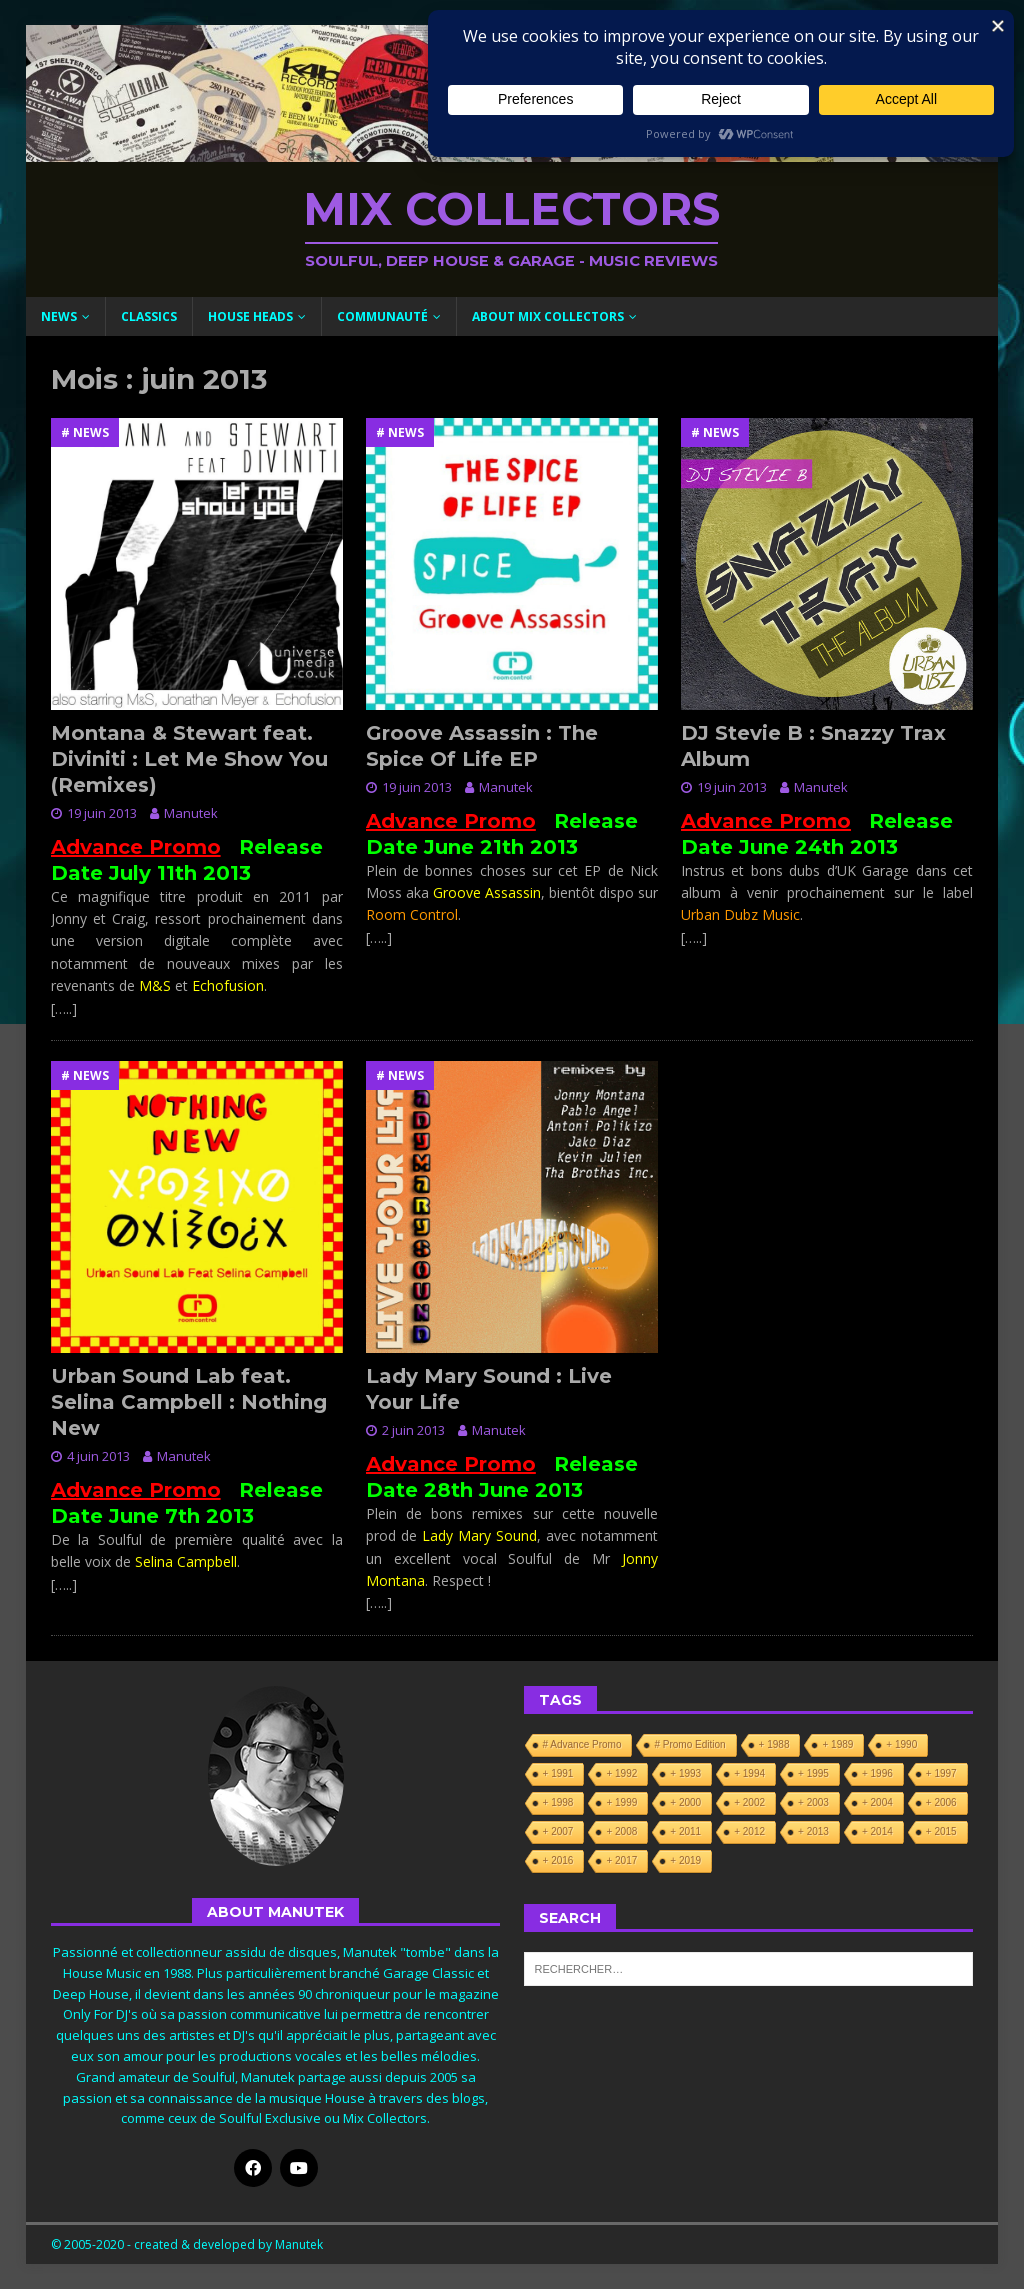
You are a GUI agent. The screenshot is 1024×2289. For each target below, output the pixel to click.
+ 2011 (685, 1831)
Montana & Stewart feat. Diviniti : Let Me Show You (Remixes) (189, 759)
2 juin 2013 (413, 1430)
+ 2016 (558, 1860)
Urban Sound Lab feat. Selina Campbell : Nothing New (189, 1402)
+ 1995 (813, 1773)
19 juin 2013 (102, 813)
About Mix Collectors (548, 316)
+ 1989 (837, 1744)
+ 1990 (901, 1744)
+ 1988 (774, 1744)
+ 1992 (621, 1773)
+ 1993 (685, 1773)
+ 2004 (877, 1802)
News (59, 316)
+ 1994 (749, 1773)
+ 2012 (749, 1831)
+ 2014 (877, 1831)
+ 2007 (558, 1831)
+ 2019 (685, 1860)
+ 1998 (558, 1802)
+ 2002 (749, 1802)
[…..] (64, 1008)
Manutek (191, 813)
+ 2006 (941, 1802)
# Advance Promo (582, 1744)
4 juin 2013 (98, 1456)
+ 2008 (621, 1831)
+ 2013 (813, 1831)
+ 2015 (941, 1831)
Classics (149, 316)
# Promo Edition (689, 1744)
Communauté (382, 316)
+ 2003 (813, 1802)
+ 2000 (685, 1802)
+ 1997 (941, 1773)
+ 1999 (621, 1802)
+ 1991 (558, 1773)
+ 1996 (877, 1773)
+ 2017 (621, 1860)
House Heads (250, 316)
